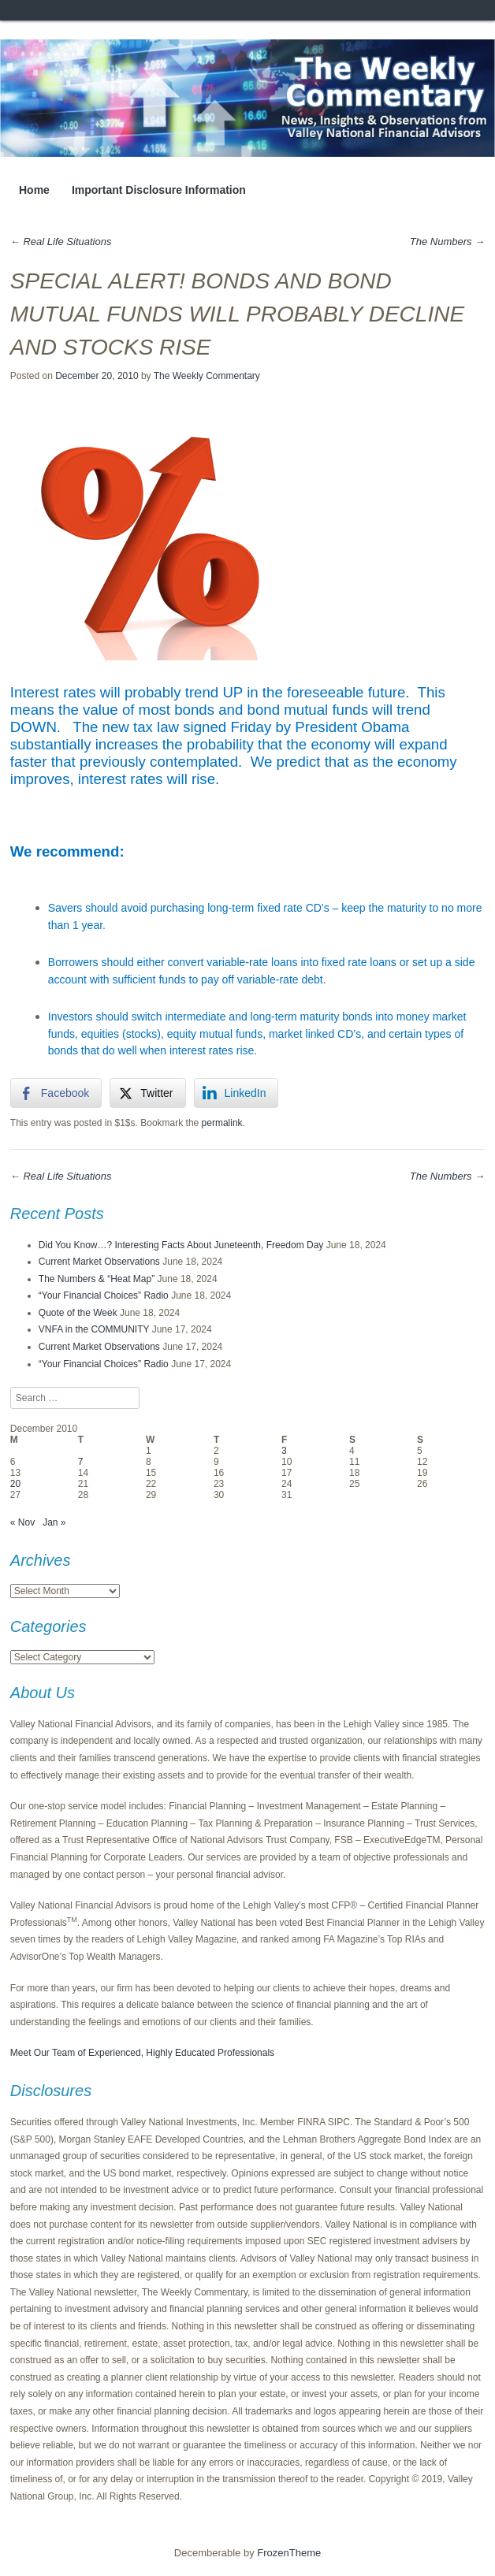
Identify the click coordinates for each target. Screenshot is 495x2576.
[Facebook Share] (56, 1093)
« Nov (22, 1522)
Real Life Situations (61, 241)
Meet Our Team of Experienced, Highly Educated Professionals (142, 2052)
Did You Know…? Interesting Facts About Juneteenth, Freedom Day (181, 1245)
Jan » (54, 1522)
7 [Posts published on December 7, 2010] (81, 1461)
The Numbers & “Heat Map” (96, 1278)
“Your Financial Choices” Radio (104, 1295)
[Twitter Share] (147, 1093)
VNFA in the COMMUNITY (94, 1329)
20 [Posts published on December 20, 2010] (15, 1483)
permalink (222, 1122)
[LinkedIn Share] (236, 1093)
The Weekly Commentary (207, 375)
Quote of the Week (78, 1312)
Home (34, 190)
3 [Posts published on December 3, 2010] (284, 1450)
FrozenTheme (289, 2553)
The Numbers (447, 241)
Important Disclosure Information (159, 190)
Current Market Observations (99, 1261)
